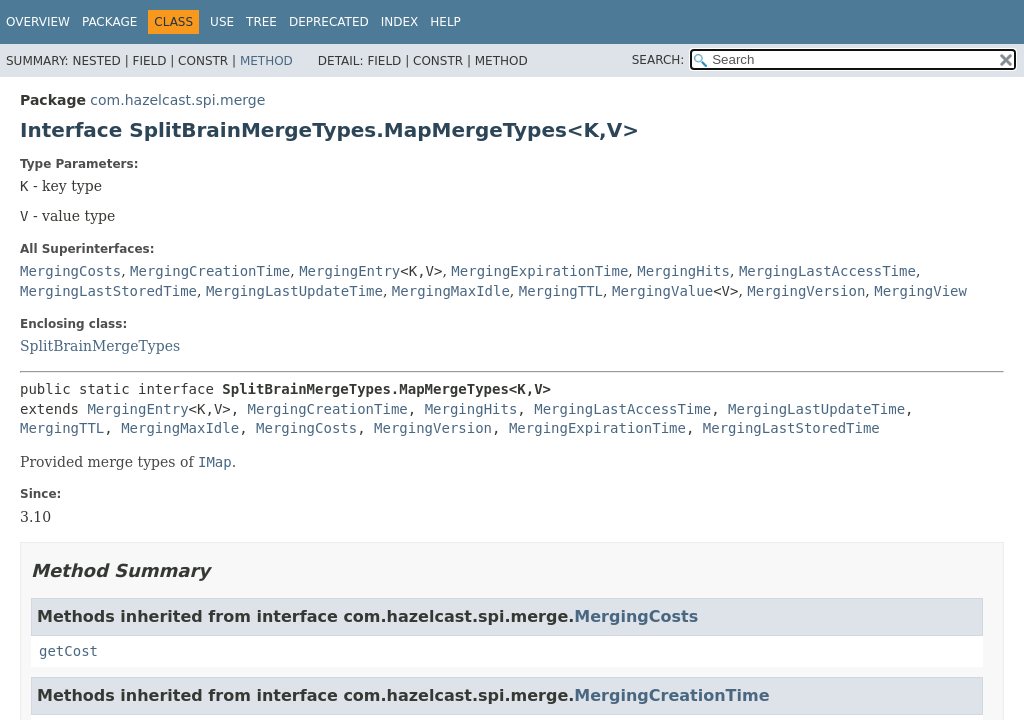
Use (222, 22)
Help (445, 22)
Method (266, 61)
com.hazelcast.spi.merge (177, 100)
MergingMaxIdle (451, 291)
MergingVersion (806, 291)
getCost (68, 651)
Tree (261, 22)
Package (109, 22)
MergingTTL (561, 291)
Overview (38, 22)
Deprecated (329, 22)
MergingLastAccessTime (827, 271)
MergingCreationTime (210, 271)
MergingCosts (70, 271)
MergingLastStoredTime (108, 291)
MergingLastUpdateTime (294, 291)
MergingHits (683, 271)
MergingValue (662, 291)
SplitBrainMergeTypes (100, 346)
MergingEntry (349, 271)
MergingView (920, 291)
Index (400, 22)
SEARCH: (658, 60)
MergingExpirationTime (539, 271)
